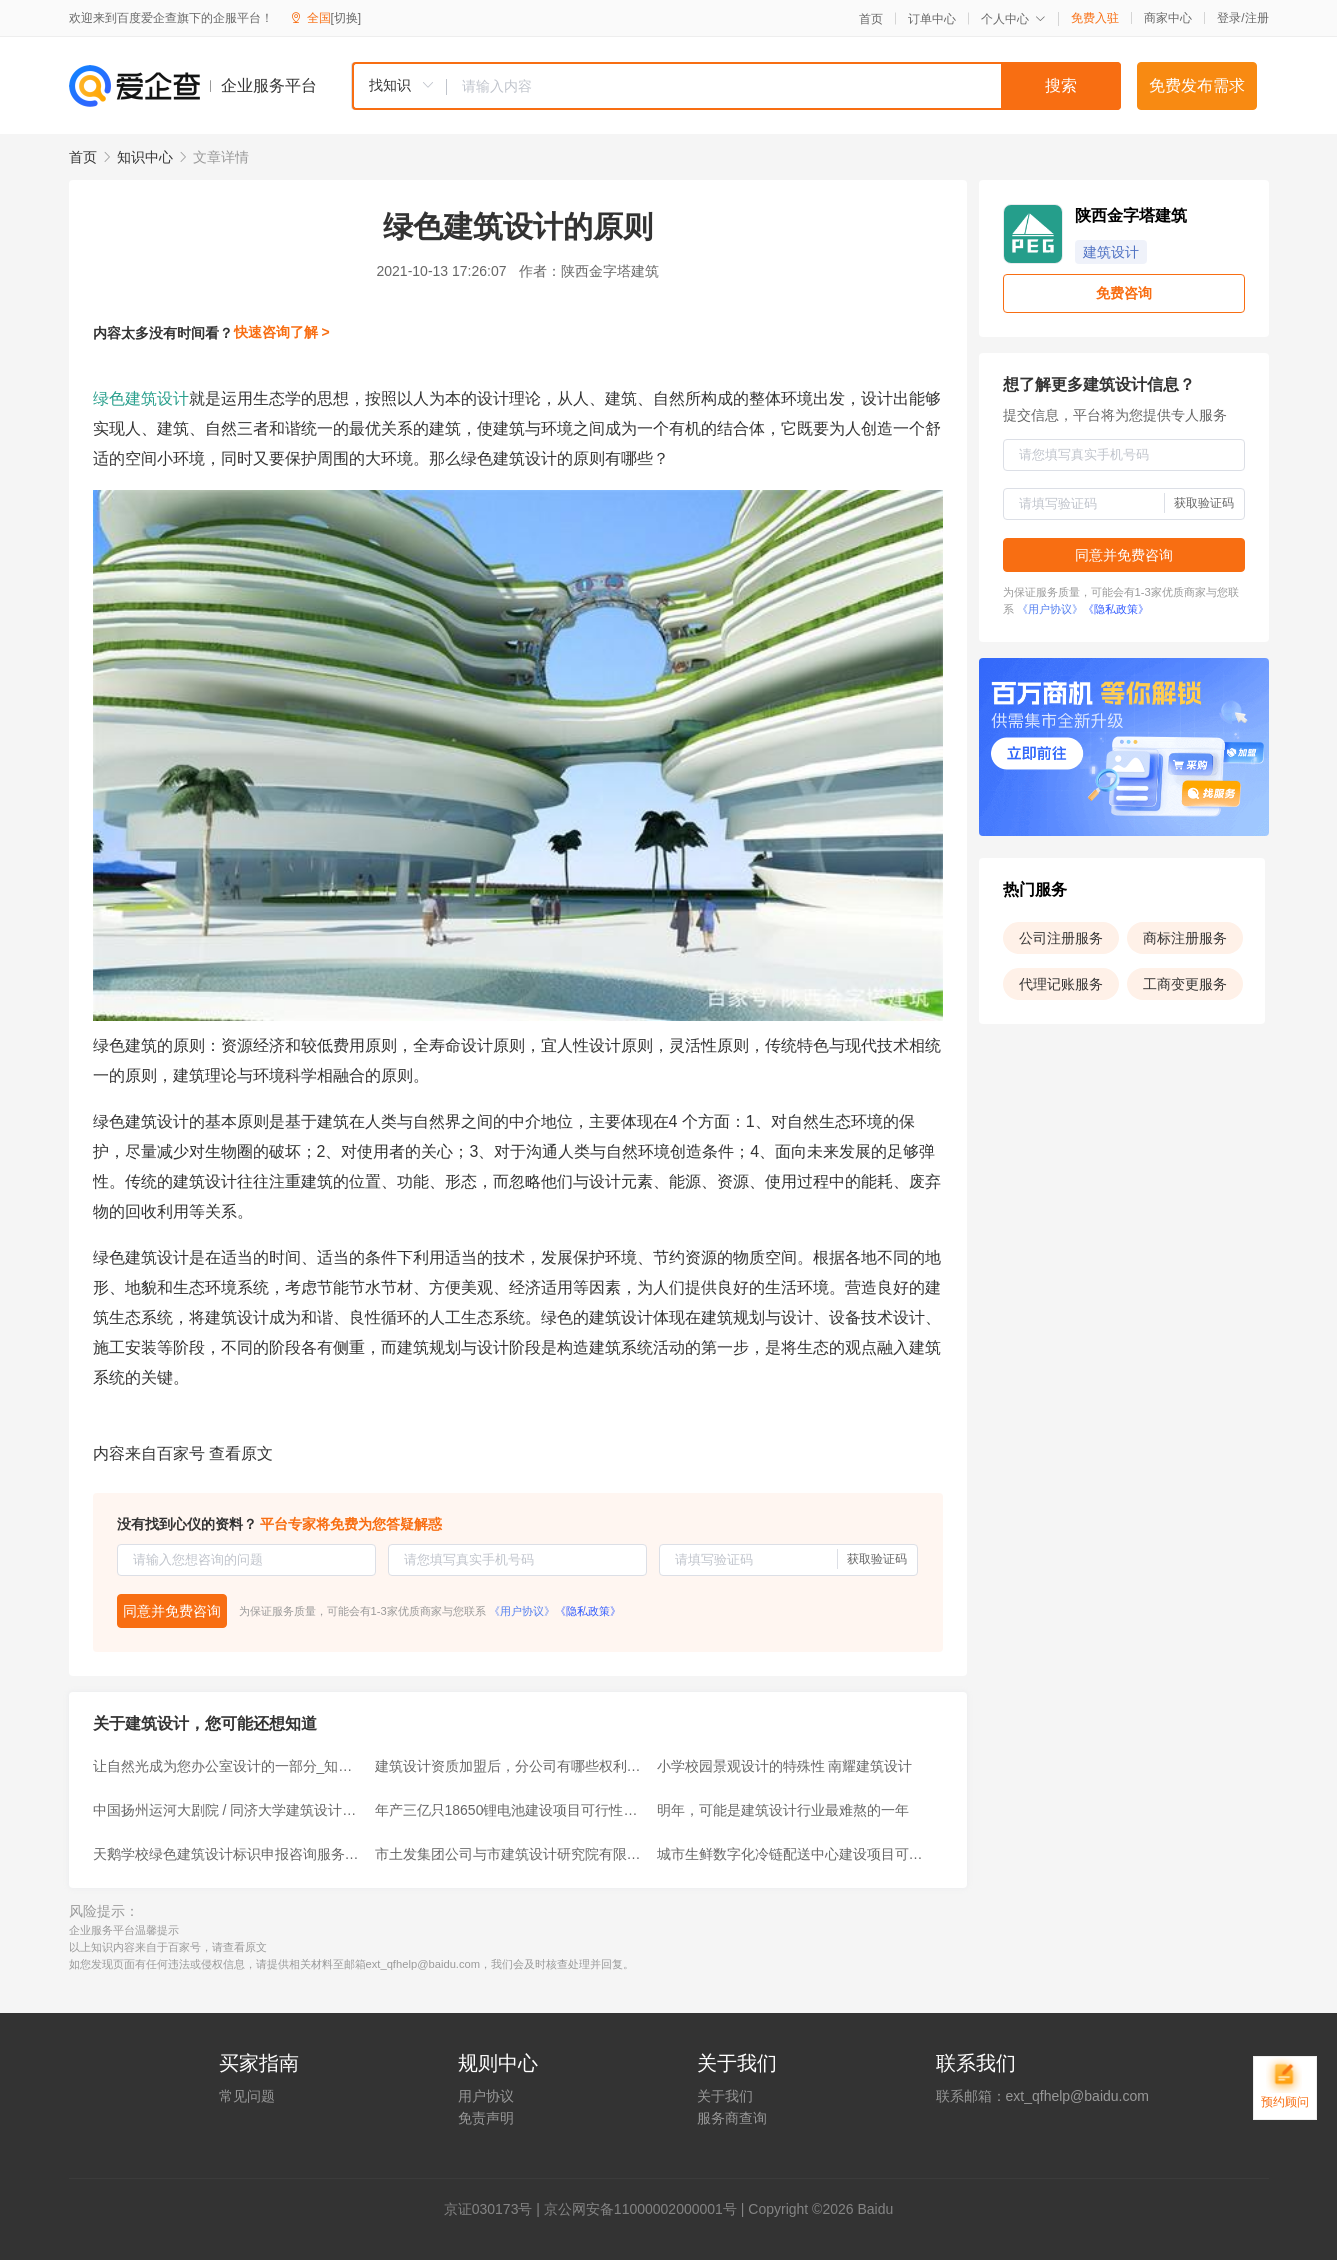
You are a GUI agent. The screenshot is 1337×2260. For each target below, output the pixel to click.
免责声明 (486, 2118)
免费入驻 (1095, 18)
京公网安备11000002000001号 (640, 2209)
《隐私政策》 (588, 1611)
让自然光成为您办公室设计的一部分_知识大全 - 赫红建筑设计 (228, 1766)
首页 (871, 19)
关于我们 (725, 2096)
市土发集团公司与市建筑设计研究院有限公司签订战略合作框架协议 (510, 1854)
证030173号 (495, 2209)
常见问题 (247, 2096)
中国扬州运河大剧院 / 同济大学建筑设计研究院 (228, 1810)
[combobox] (736, 86)
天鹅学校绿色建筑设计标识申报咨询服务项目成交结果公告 (228, 1854)
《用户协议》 (522, 1611)
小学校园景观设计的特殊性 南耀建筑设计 (785, 1766)
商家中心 (1168, 18)
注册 (1257, 18)
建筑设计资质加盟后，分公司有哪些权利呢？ (510, 1766)
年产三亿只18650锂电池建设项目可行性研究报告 (510, 1810)
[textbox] (784, 86)
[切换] (346, 18)
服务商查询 (732, 2118)
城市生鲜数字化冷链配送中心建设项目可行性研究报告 (792, 1854)
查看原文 (241, 1453)
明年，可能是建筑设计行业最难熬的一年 (783, 1810)
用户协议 (486, 2096)
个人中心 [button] (1013, 19)
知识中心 (145, 157)
